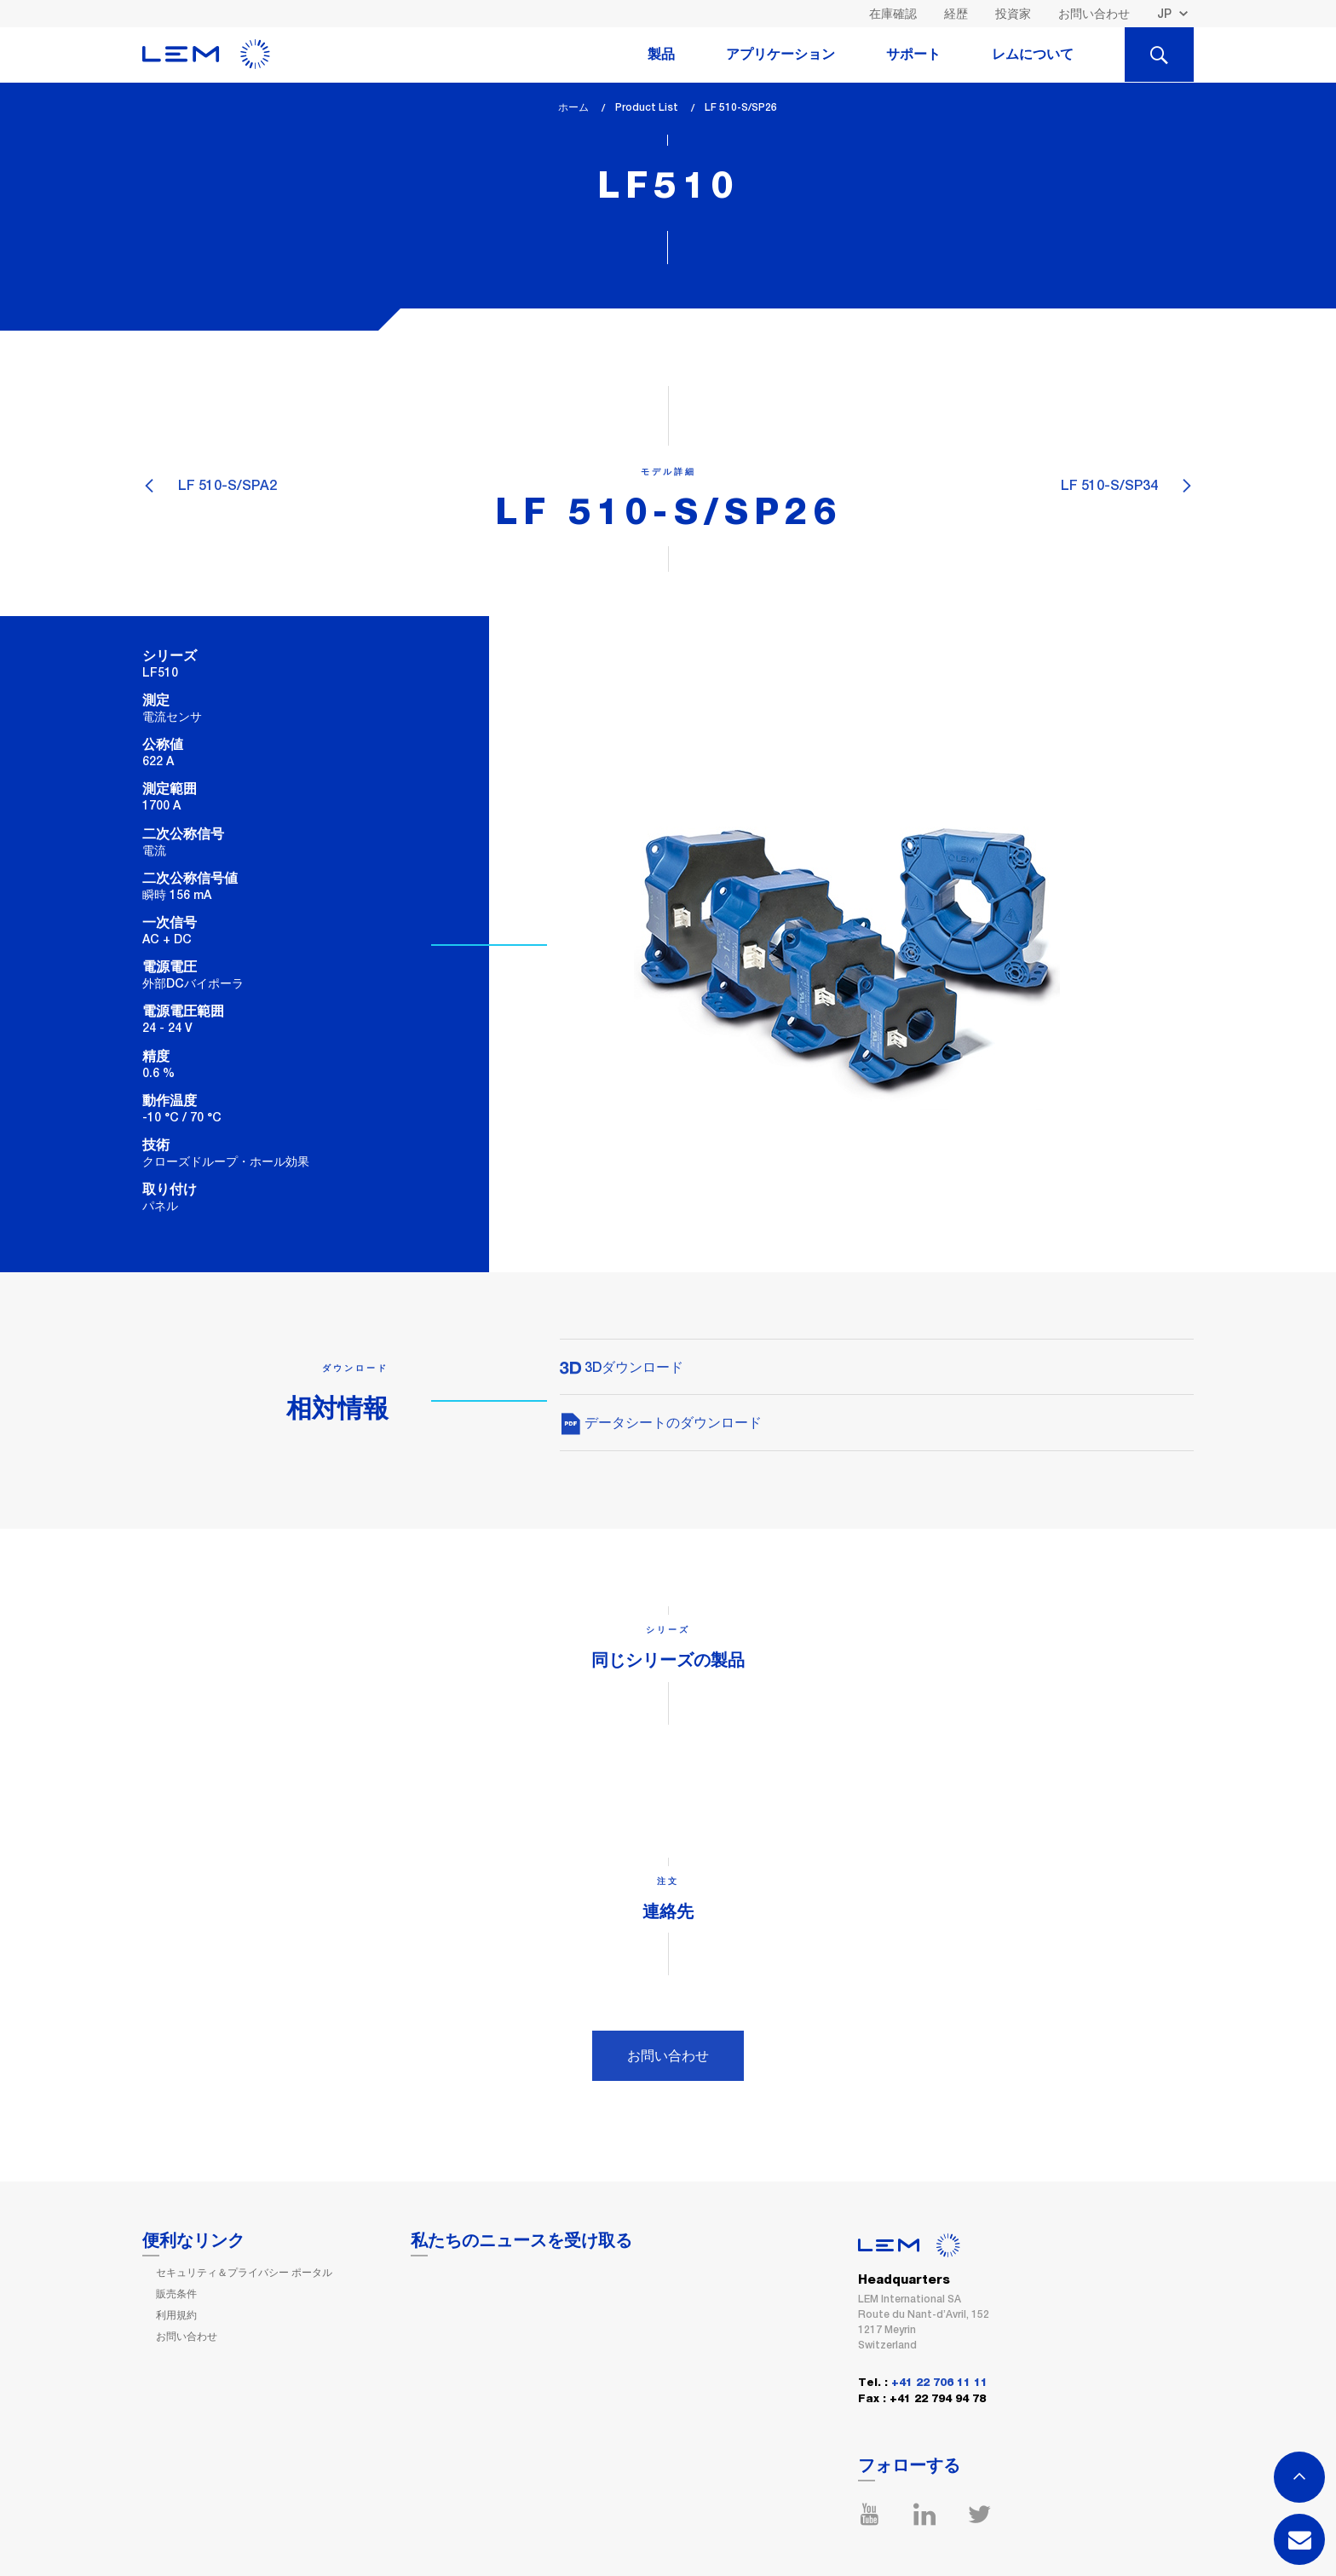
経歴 (956, 13)
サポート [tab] (913, 54)
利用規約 (176, 2315)
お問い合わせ (1094, 13)
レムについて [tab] (1033, 54)
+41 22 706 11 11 (939, 2383)
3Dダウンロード (621, 1367)
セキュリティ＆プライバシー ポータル (244, 2273)
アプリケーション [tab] (780, 54)
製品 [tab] (661, 54)
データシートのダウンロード (661, 1423)
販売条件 (176, 2294)
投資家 (1013, 13)
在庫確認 (893, 13)
